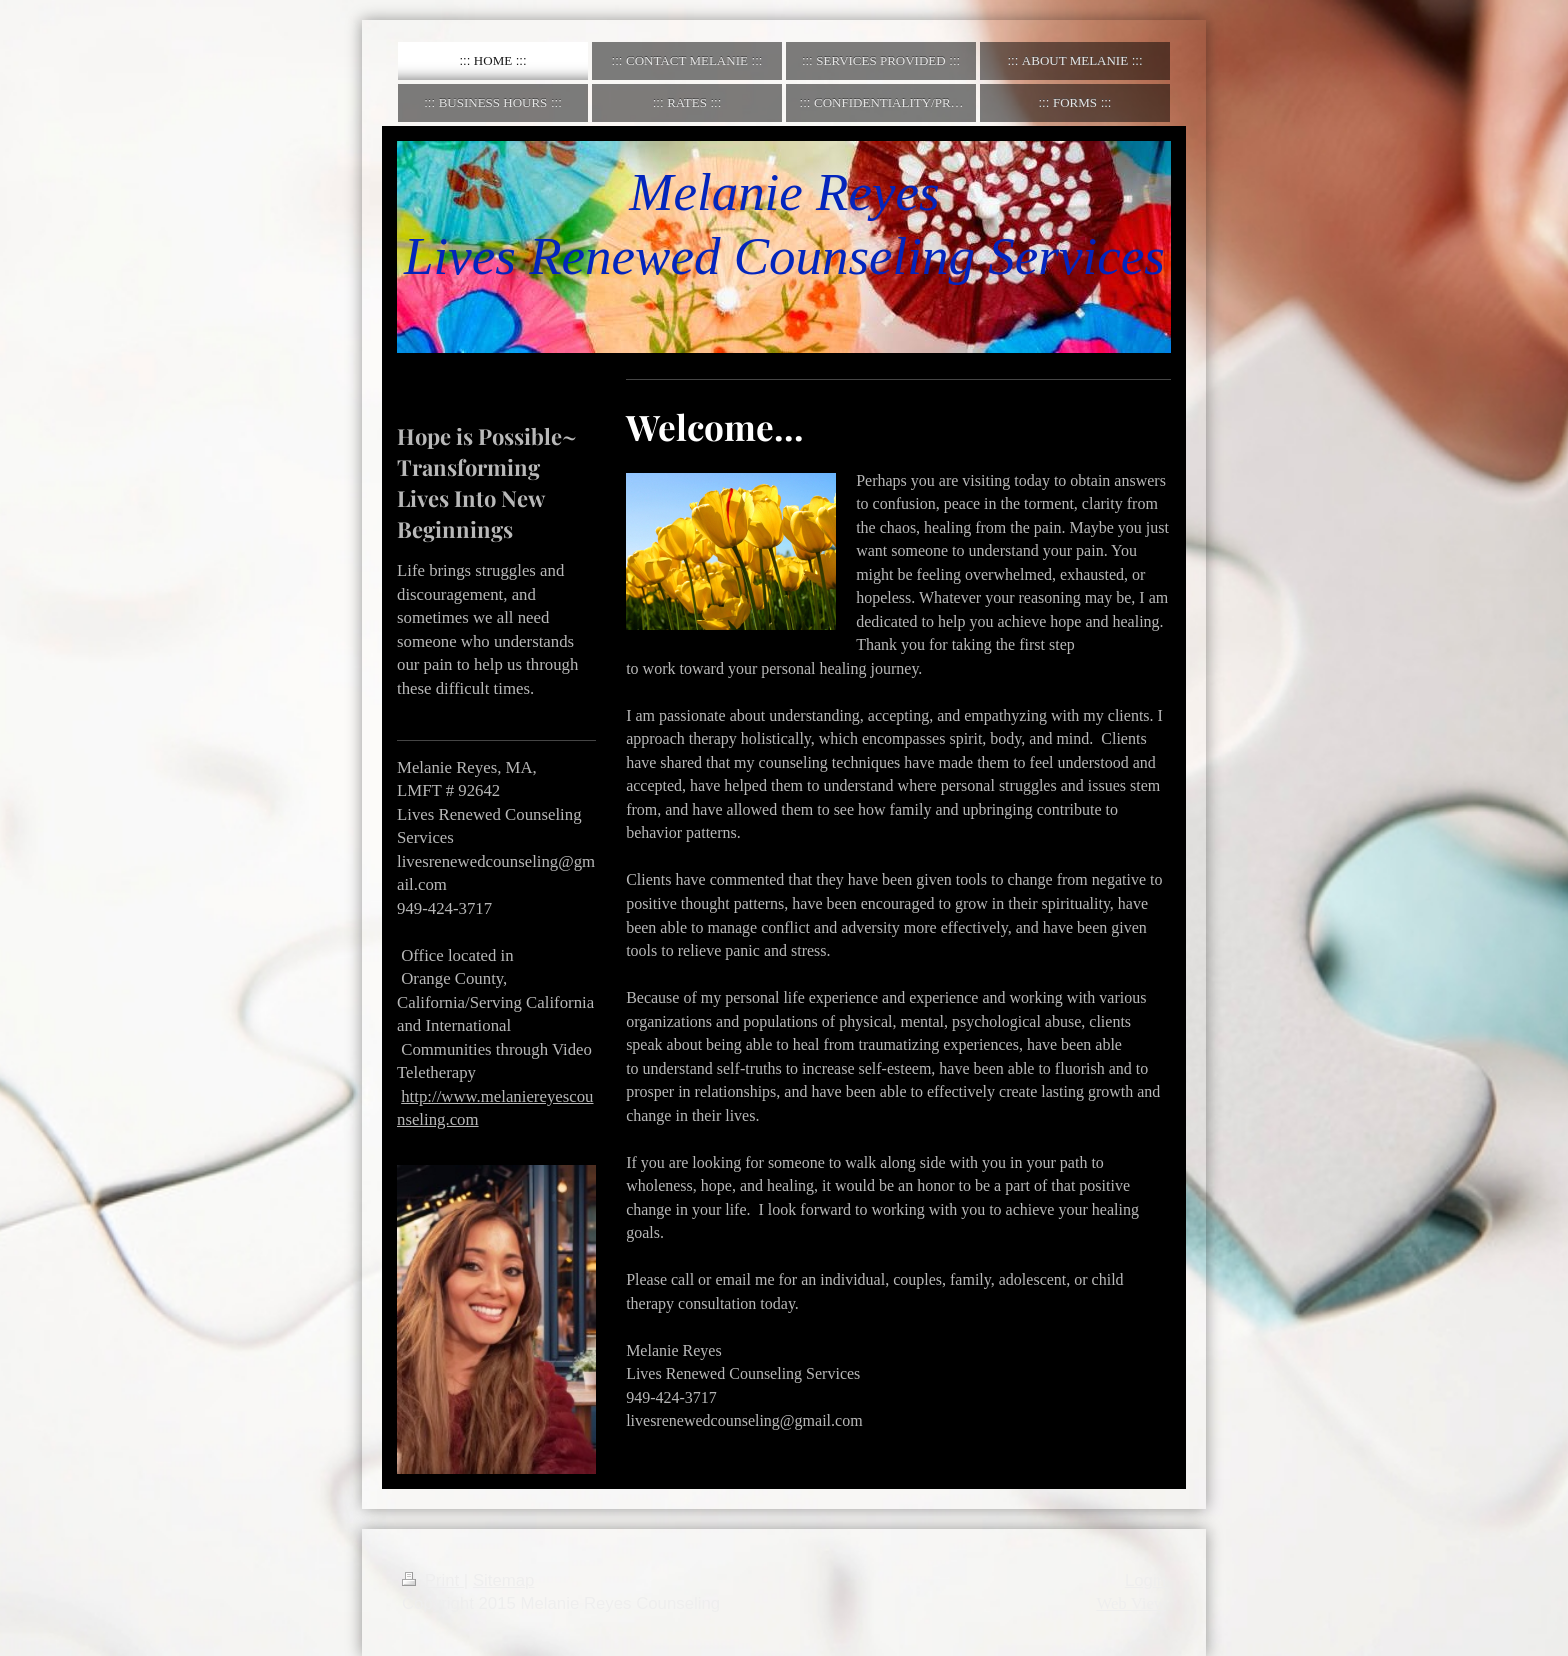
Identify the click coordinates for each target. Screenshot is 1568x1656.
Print (433, 1580)
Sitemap (504, 1580)
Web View (1131, 1603)
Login (1145, 1580)
